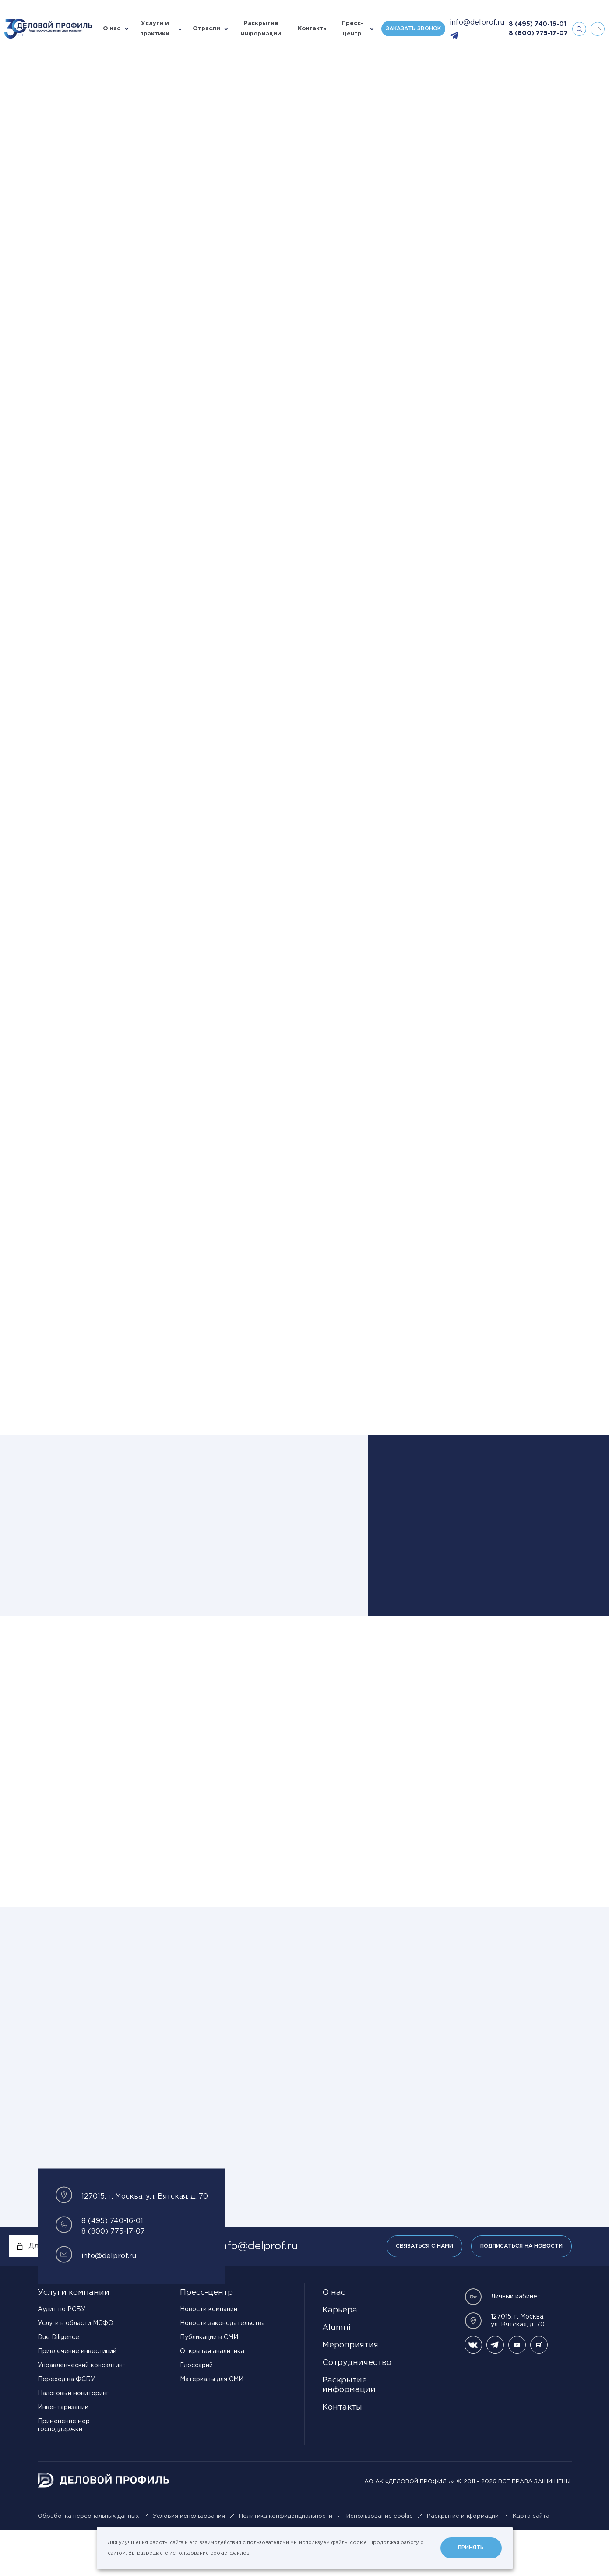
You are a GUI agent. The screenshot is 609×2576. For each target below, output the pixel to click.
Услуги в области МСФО (75, 2369)
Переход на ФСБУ (66, 2425)
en (598, 28)
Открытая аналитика (212, 2397)
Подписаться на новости (521, 2292)
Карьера (339, 2356)
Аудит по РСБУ (61, 2355)
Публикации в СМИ (209, 2383)
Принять (471, 2547)
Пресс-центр (352, 28)
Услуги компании (73, 2338)
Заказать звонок (413, 28)
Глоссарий (196, 2411)
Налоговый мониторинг (73, 2439)
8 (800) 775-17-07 (538, 33)
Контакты (313, 28)
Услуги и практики (154, 28)
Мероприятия (350, 2391)
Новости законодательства (222, 2369)
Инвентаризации (63, 2453)
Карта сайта (531, 2562)
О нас (111, 28)
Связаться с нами (424, 2292)
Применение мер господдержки (64, 2471)
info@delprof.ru (477, 22)
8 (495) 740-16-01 (537, 24)
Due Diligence (58, 2383)
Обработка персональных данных (88, 2562)
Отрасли (206, 28)
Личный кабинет (503, 2342)
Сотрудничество (356, 2408)
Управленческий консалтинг (81, 2411)
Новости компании (208, 2355)
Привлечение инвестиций (77, 2397)
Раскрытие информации (261, 28)
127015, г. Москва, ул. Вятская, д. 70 (505, 2366)
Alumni (336, 2373)
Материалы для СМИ (211, 2425)
